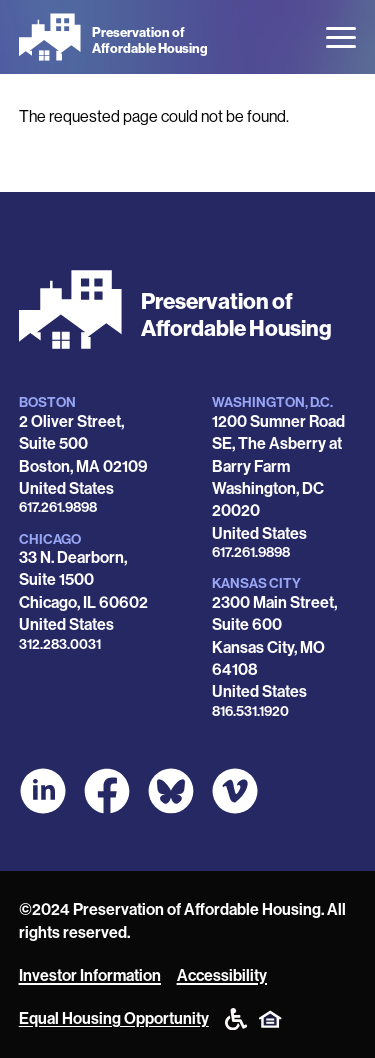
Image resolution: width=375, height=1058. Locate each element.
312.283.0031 (60, 644)
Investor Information (90, 975)
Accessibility (222, 975)
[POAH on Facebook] (107, 791)
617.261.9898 (58, 507)
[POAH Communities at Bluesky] (171, 791)
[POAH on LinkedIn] (43, 791)
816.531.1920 (250, 711)
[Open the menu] (341, 37)
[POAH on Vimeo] (235, 791)
